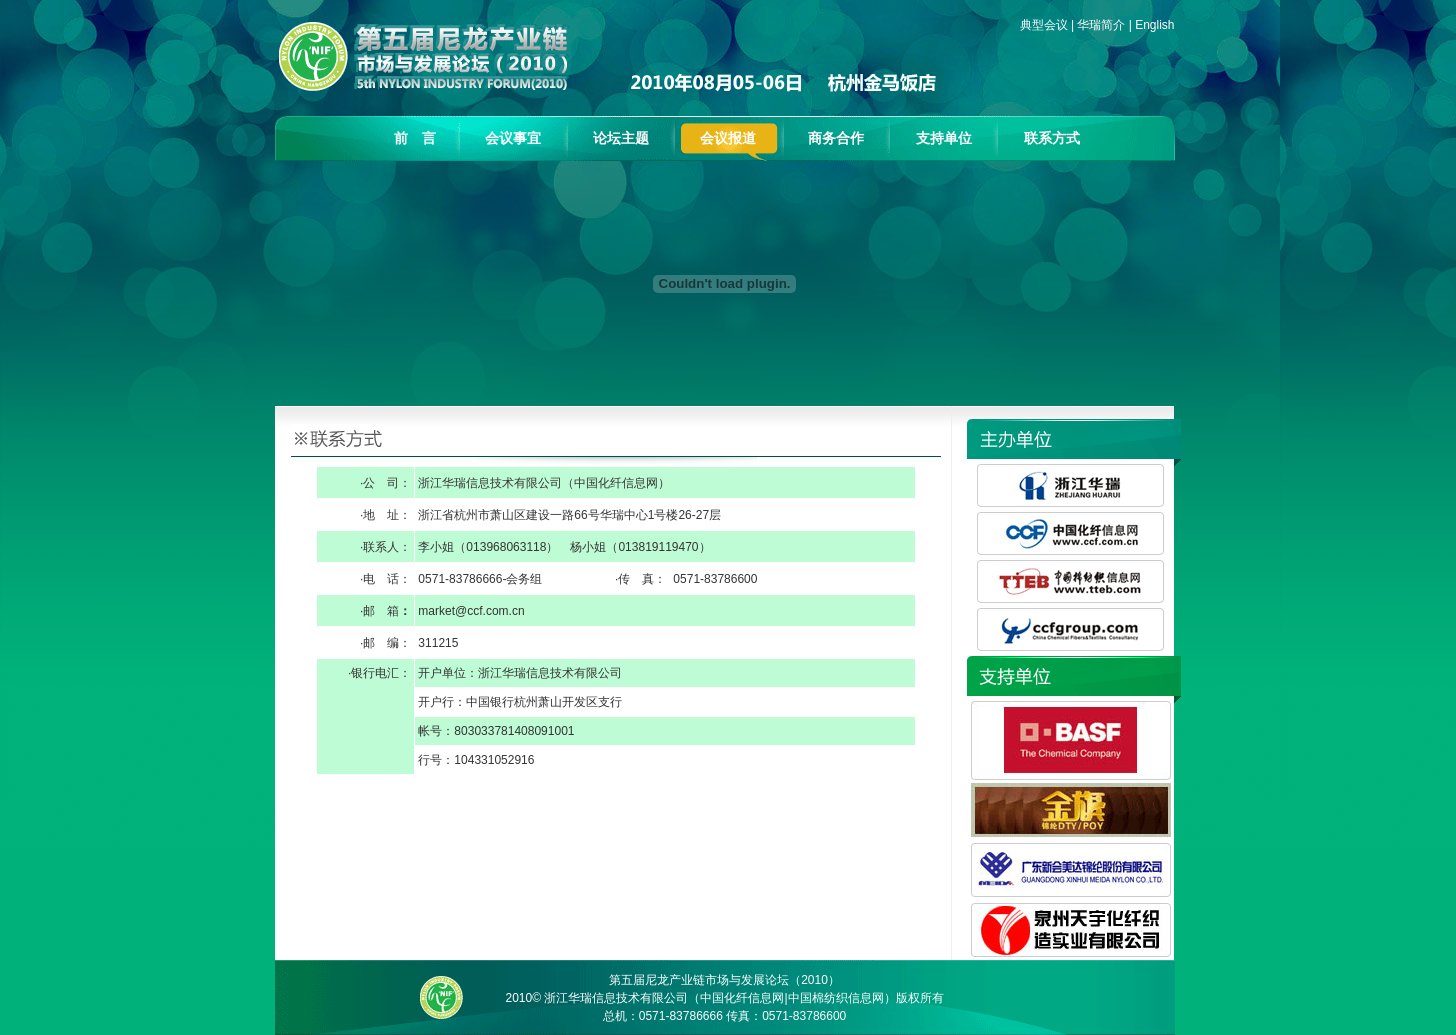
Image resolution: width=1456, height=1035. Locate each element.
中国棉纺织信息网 (836, 998)
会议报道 (728, 138)
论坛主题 (621, 138)
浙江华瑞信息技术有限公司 (616, 998)
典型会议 (1044, 25)
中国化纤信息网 (616, 483)
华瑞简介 (1101, 25)
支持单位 (944, 138)
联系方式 (1052, 138)
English (1154, 25)
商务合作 (836, 138)
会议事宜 (513, 138)
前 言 (415, 138)
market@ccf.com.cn (471, 611)
